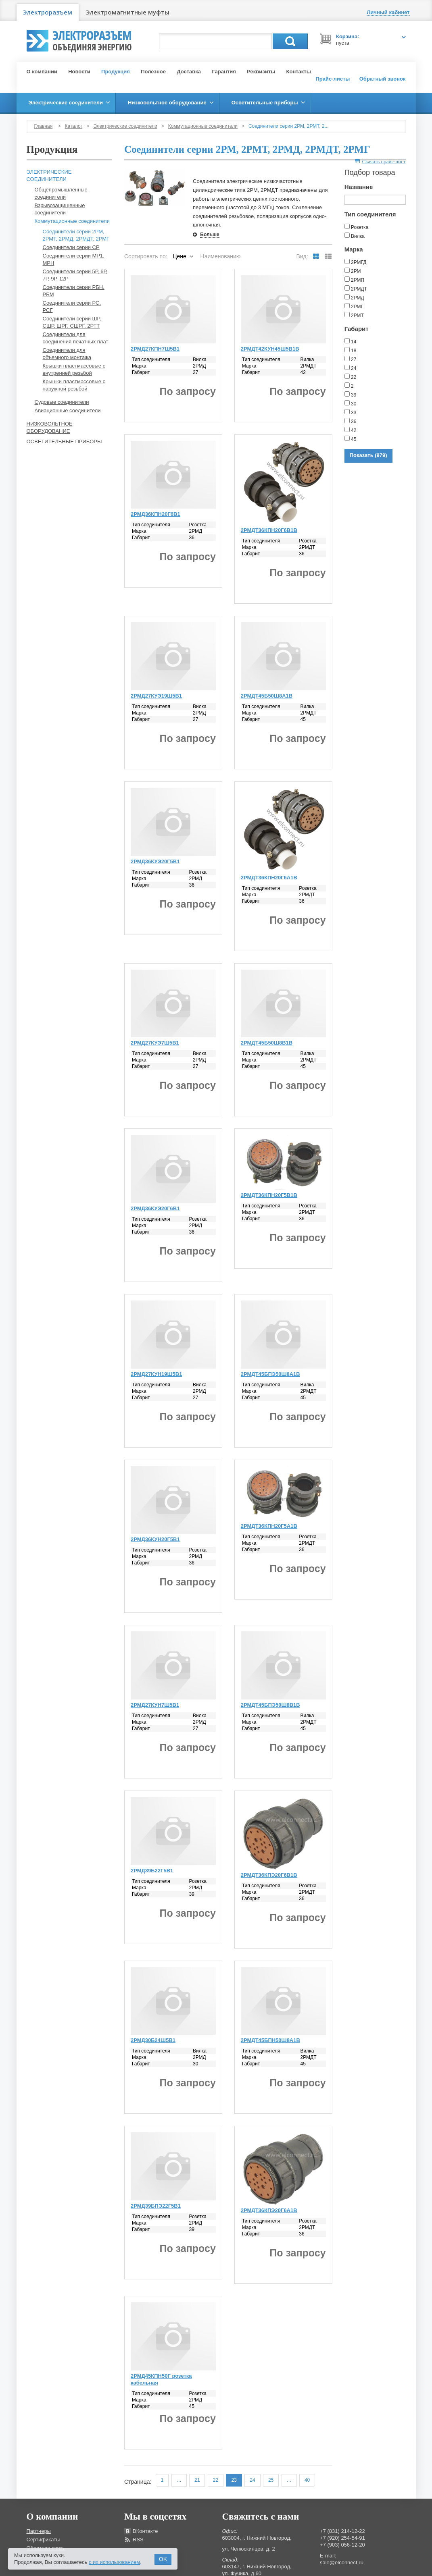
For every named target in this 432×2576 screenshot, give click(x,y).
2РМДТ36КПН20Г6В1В (269, 530)
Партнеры (39, 2531)
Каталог (74, 126)
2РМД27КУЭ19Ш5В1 (156, 696)
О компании (42, 72)
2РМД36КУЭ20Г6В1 (155, 1208)
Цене (179, 256)
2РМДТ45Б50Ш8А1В (266, 696)
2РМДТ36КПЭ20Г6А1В (269, 2210)
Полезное (153, 72)
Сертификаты (43, 2540)
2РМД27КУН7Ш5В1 (155, 1705)
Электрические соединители (125, 126)
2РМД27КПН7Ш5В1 (155, 349)
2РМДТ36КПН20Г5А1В (269, 1526)
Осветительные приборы (64, 441)
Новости (79, 72)
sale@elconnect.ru (341, 2562)
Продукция (115, 72)
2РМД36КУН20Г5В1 (155, 1539)
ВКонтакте (145, 2531)
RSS (138, 2540)
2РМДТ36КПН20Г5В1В (269, 1195)
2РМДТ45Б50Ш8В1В (266, 1043)
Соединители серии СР (71, 247)
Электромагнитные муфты (127, 12)
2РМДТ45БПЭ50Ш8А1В (270, 1374)
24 (252, 2480)
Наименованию (220, 256)
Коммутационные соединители (203, 126)
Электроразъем (47, 12)
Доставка (189, 72)
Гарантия (224, 72)
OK (163, 2559)
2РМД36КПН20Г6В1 (155, 514)
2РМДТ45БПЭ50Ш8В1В (270, 1705)
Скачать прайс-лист (380, 161)
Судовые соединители (62, 402)
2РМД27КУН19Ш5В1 (156, 1374)
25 (270, 2480)
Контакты (298, 72)
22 (215, 2480)
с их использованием (114, 2562)
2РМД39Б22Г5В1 (152, 1871)
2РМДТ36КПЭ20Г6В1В (269, 1875)
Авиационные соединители (68, 410)
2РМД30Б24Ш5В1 (153, 2040)
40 (307, 2480)
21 (197, 2480)
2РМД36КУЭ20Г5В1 (155, 861)
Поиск (290, 41)
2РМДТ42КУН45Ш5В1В (270, 349)
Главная (43, 126)
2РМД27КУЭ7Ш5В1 (155, 1043)
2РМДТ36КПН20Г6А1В (269, 878)
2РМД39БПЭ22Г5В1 (156, 2206)
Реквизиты (261, 72)
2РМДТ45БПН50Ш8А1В (270, 2040)
